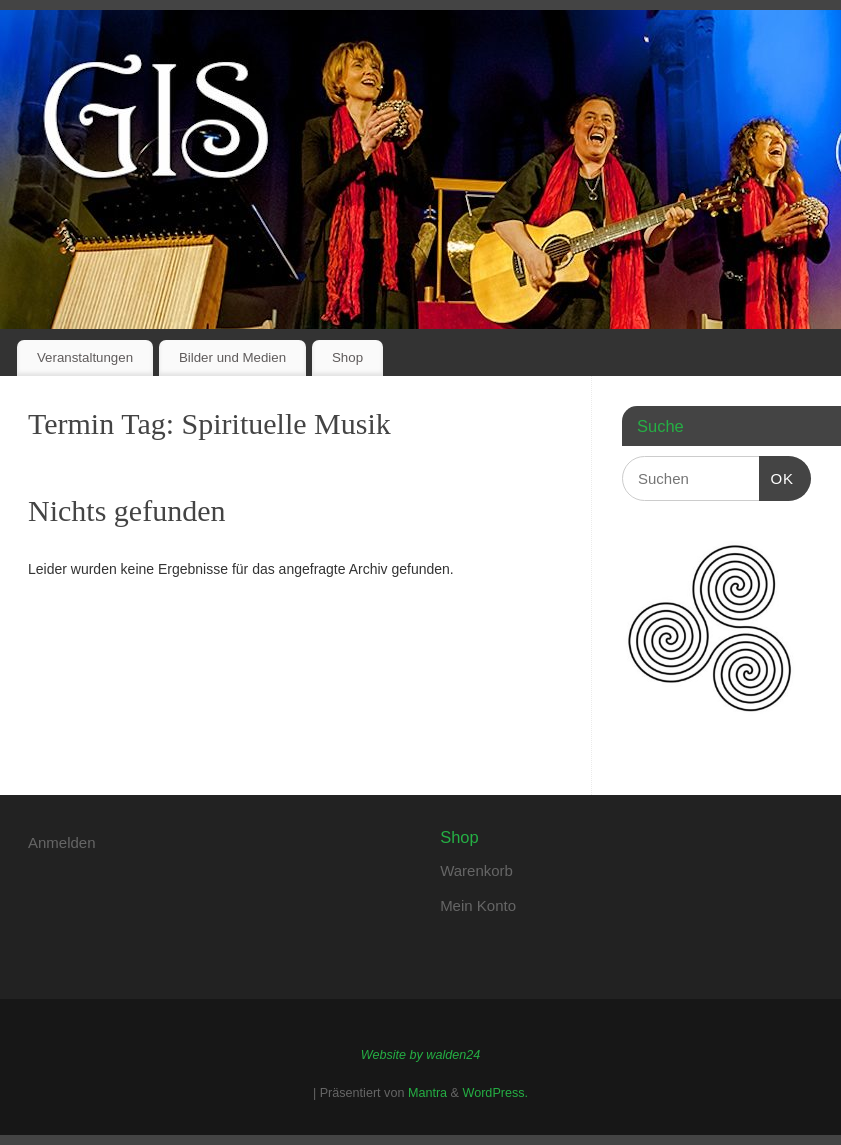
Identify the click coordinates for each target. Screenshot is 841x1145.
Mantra (427, 1093)
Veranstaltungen (85, 357)
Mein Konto (478, 905)
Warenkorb (476, 870)
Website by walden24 (420, 1055)
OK (777, 476)
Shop (347, 357)
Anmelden (62, 842)
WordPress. (496, 1093)
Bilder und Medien (232, 357)
